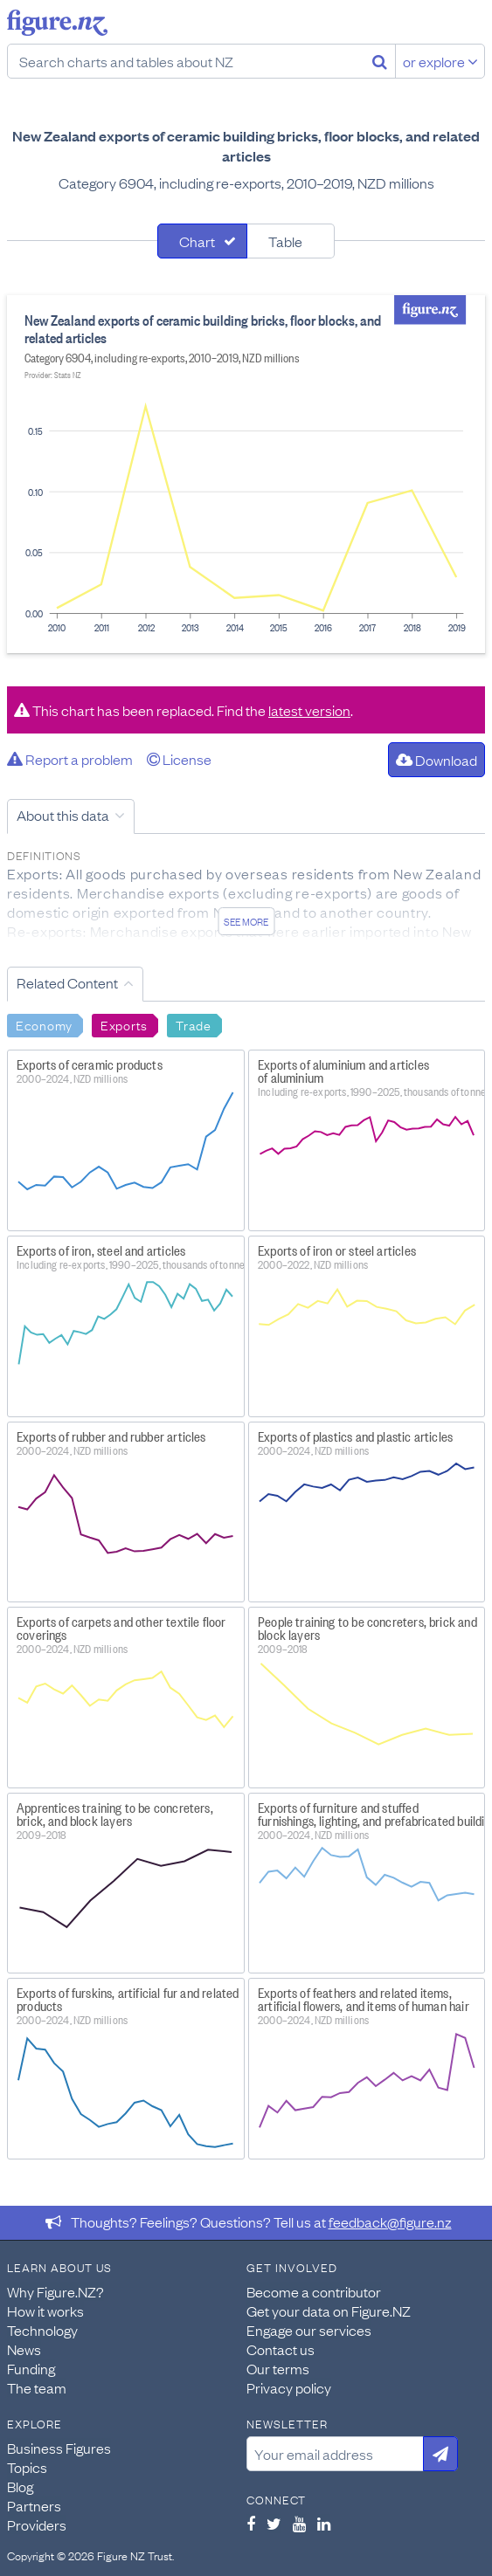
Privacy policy (288, 2387)
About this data (63, 814)
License (179, 758)
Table (285, 241)
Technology (42, 2329)
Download (436, 759)
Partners (34, 2505)
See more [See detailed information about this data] (246, 921)
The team (36, 2387)
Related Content (67, 982)
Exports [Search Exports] (124, 1024)
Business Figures (59, 2447)
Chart (197, 241)
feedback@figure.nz (390, 2221)
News (24, 2349)
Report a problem (70, 758)
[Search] (379, 61)
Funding (31, 2368)
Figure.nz (57, 23)
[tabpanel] (246, 474)
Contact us (280, 2349)
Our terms (277, 2368)
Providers (36, 2524)
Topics (27, 2466)
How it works (45, 2310)
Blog (20, 2486)
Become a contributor (313, 2291)
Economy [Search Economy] (44, 1024)
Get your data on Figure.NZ (328, 2310)
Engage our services (308, 2329)
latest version (309, 710)
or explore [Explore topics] (440, 61)
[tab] (202, 241)
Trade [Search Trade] (193, 1024)
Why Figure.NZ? (55, 2291)
